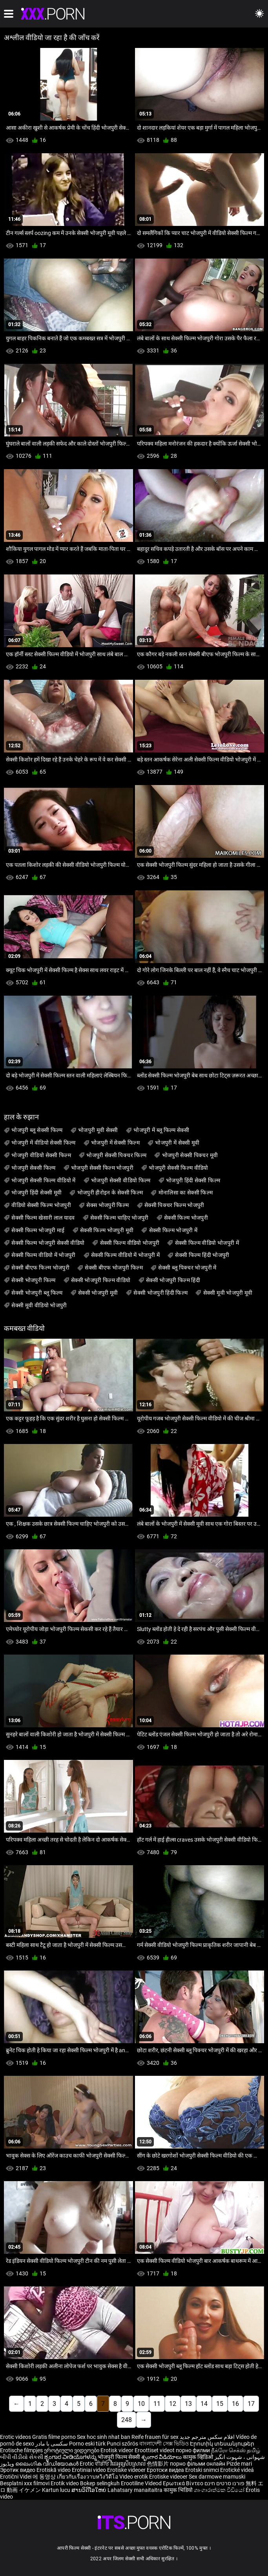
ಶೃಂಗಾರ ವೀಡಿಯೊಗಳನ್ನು (71, 2457)
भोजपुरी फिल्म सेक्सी (119, 2457)
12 (172, 2403)
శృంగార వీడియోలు (162, 2457)
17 (251, 2403)
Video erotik (134, 2476)
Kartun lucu (56, 2490)
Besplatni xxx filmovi (24, 2483)
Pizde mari (239, 2463)
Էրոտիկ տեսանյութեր (222, 2443)
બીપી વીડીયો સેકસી (21, 2457)
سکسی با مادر (51, 2443)
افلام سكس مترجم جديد (207, 2437)
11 (156, 2403)
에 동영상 (45, 2476)
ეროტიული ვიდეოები (72, 2450)
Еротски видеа (166, 2470)
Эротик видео (18, 2470)
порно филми (193, 2450)
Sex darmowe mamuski (217, 2476)
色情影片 (158, 2463)
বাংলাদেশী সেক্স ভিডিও (164, 2443)
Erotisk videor (117, 2450)
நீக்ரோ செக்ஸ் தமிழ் (235, 2450)
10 (141, 2403)
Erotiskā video (54, 2470)
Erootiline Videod (142, 2483)
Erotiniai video (89, 2470)
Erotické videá (237, 2470)
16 (235, 2403)
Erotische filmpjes (21, 2450)
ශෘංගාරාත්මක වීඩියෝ (220, 2490)
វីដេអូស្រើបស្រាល (128, 2463)
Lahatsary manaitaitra (136, 2490)
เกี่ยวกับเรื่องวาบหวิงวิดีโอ (88, 2476)
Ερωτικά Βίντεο (183, 2483)
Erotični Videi (16, 2476)
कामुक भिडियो (179, 2490)
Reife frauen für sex (155, 2437)
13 (188, 2403)
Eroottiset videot (155, 2450)
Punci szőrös (122, 2443)
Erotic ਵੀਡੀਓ (95, 2463)
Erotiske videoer (127, 2470)
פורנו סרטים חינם (224, 2483)
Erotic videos (16, 2437)
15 (219, 2403)
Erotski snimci (202, 2470)
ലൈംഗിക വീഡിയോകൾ (47, 2463)
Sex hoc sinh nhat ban (103, 2437)
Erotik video (65, 2483)
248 (126, 2420)
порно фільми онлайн (197, 2463)
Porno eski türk (87, 2443)
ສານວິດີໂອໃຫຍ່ (89, 2490)
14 (204, 2403)
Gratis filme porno (54, 2437)
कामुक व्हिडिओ (198, 2457)
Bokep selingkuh (100, 2483)
